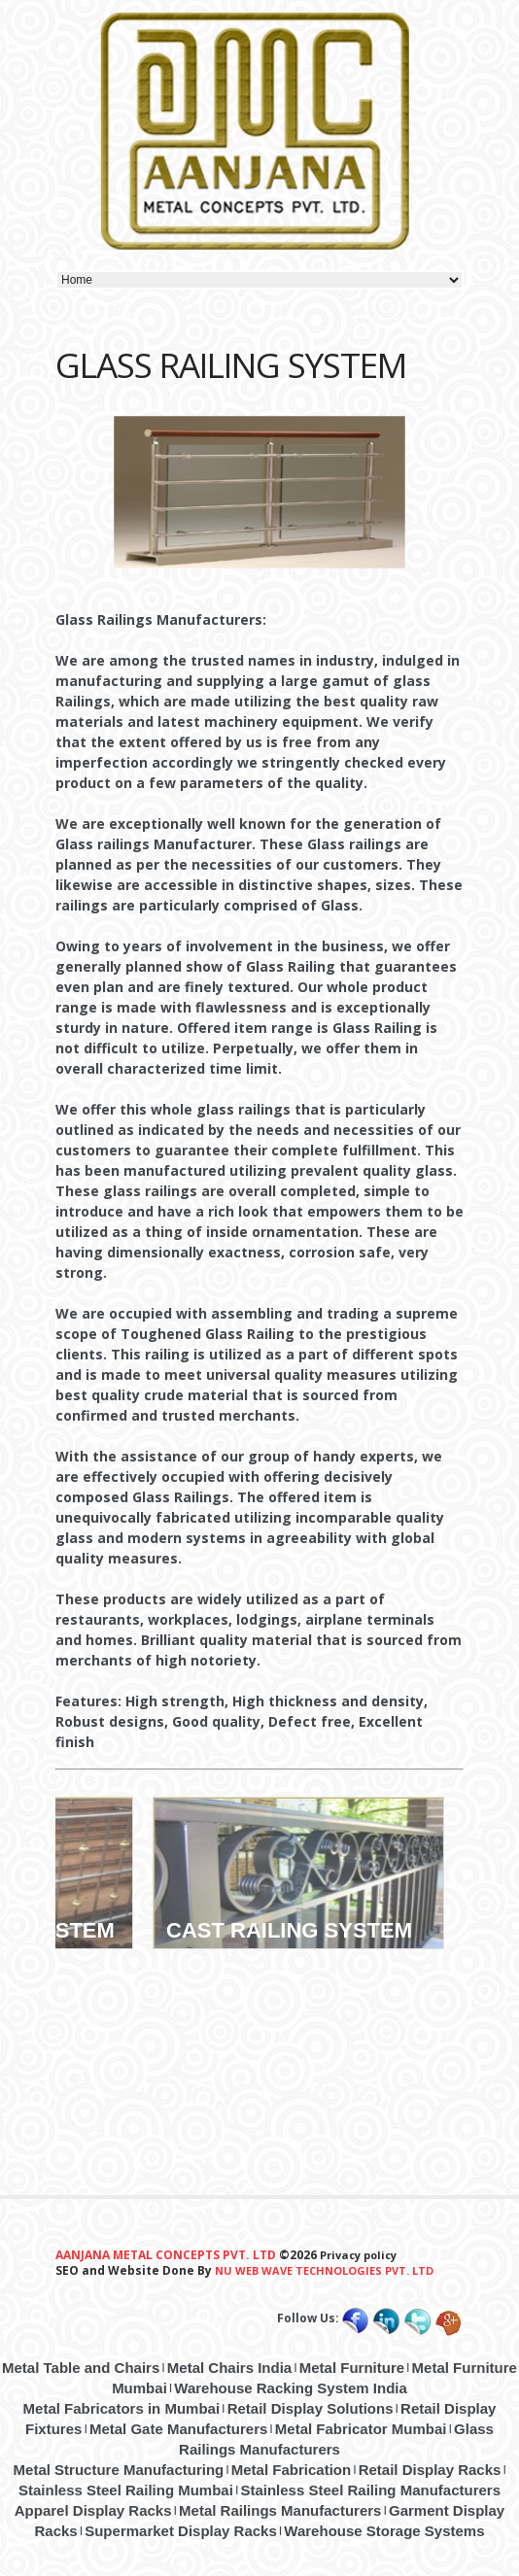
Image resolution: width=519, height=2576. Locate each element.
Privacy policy (357, 2255)
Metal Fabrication (291, 2469)
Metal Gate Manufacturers (178, 2429)
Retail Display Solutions (310, 2408)
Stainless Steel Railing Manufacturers (370, 2490)
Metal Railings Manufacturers (280, 2510)
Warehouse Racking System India (290, 2388)
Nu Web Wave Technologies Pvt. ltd (324, 2270)
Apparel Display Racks (93, 2510)
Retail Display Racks (430, 2469)
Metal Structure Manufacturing (119, 2469)
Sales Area (429, 1811)
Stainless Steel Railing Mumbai (125, 2490)
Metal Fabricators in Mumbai (122, 2408)
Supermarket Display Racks (181, 2531)
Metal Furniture (351, 2367)
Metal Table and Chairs (80, 2367)
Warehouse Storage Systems (384, 2531)
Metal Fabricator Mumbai (361, 2429)
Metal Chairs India (229, 2367)
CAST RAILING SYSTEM (289, 1930)
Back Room (118, 1811)
